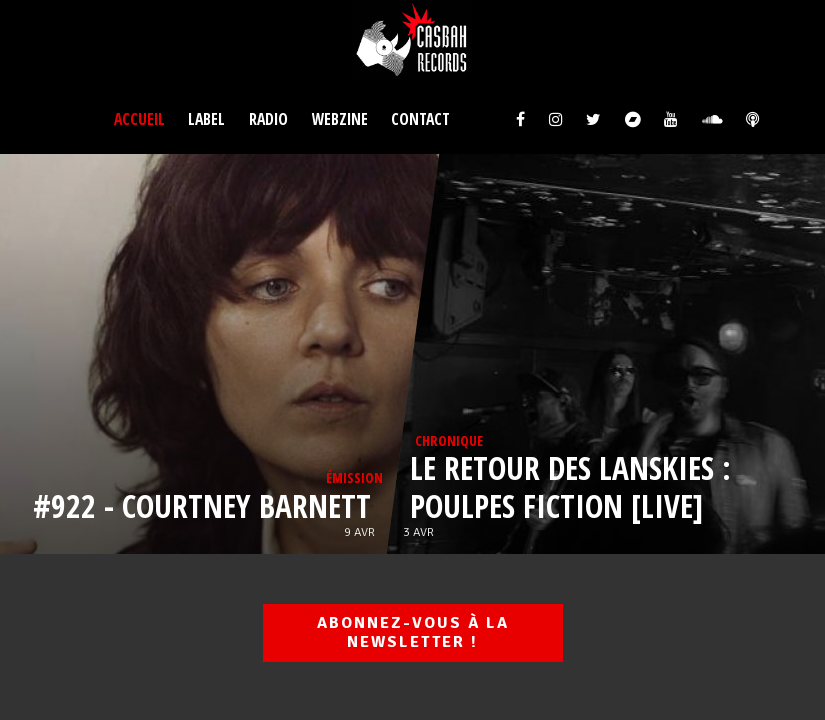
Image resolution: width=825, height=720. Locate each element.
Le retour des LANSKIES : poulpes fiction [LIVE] (569, 486)
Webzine (340, 119)
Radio (268, 119)
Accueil (139, 119)
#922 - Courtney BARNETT (205, 505)
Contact (420, 119)
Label (206, 119)
